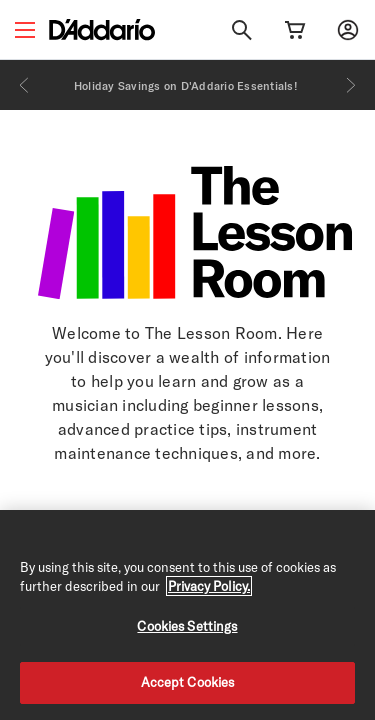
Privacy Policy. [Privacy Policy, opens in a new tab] (209, 586)
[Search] (242, 30)
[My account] (348, 30)
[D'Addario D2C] (102, 29)
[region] (187, 615)
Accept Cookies (188, 682)
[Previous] (24, 85)
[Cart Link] (295, 30)
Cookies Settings (187, 626)
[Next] (351, 85)
